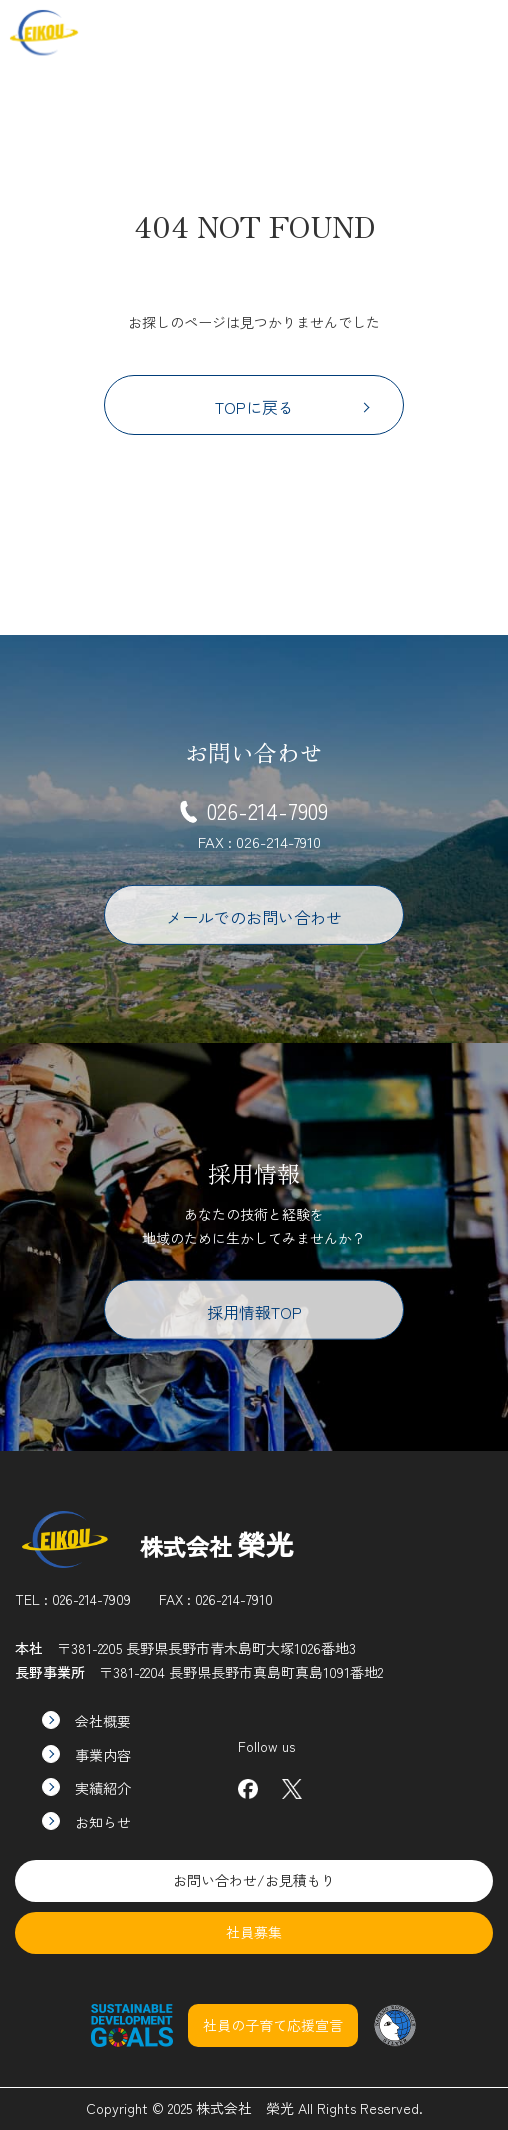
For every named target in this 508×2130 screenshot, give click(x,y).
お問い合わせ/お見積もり (254, 1880)
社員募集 (409, 32)
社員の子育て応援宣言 (273, 2025)
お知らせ (86, 1822)
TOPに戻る (292, 407)
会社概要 (86, 1721)
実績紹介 (86, 1788)
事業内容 (86, 1755)
